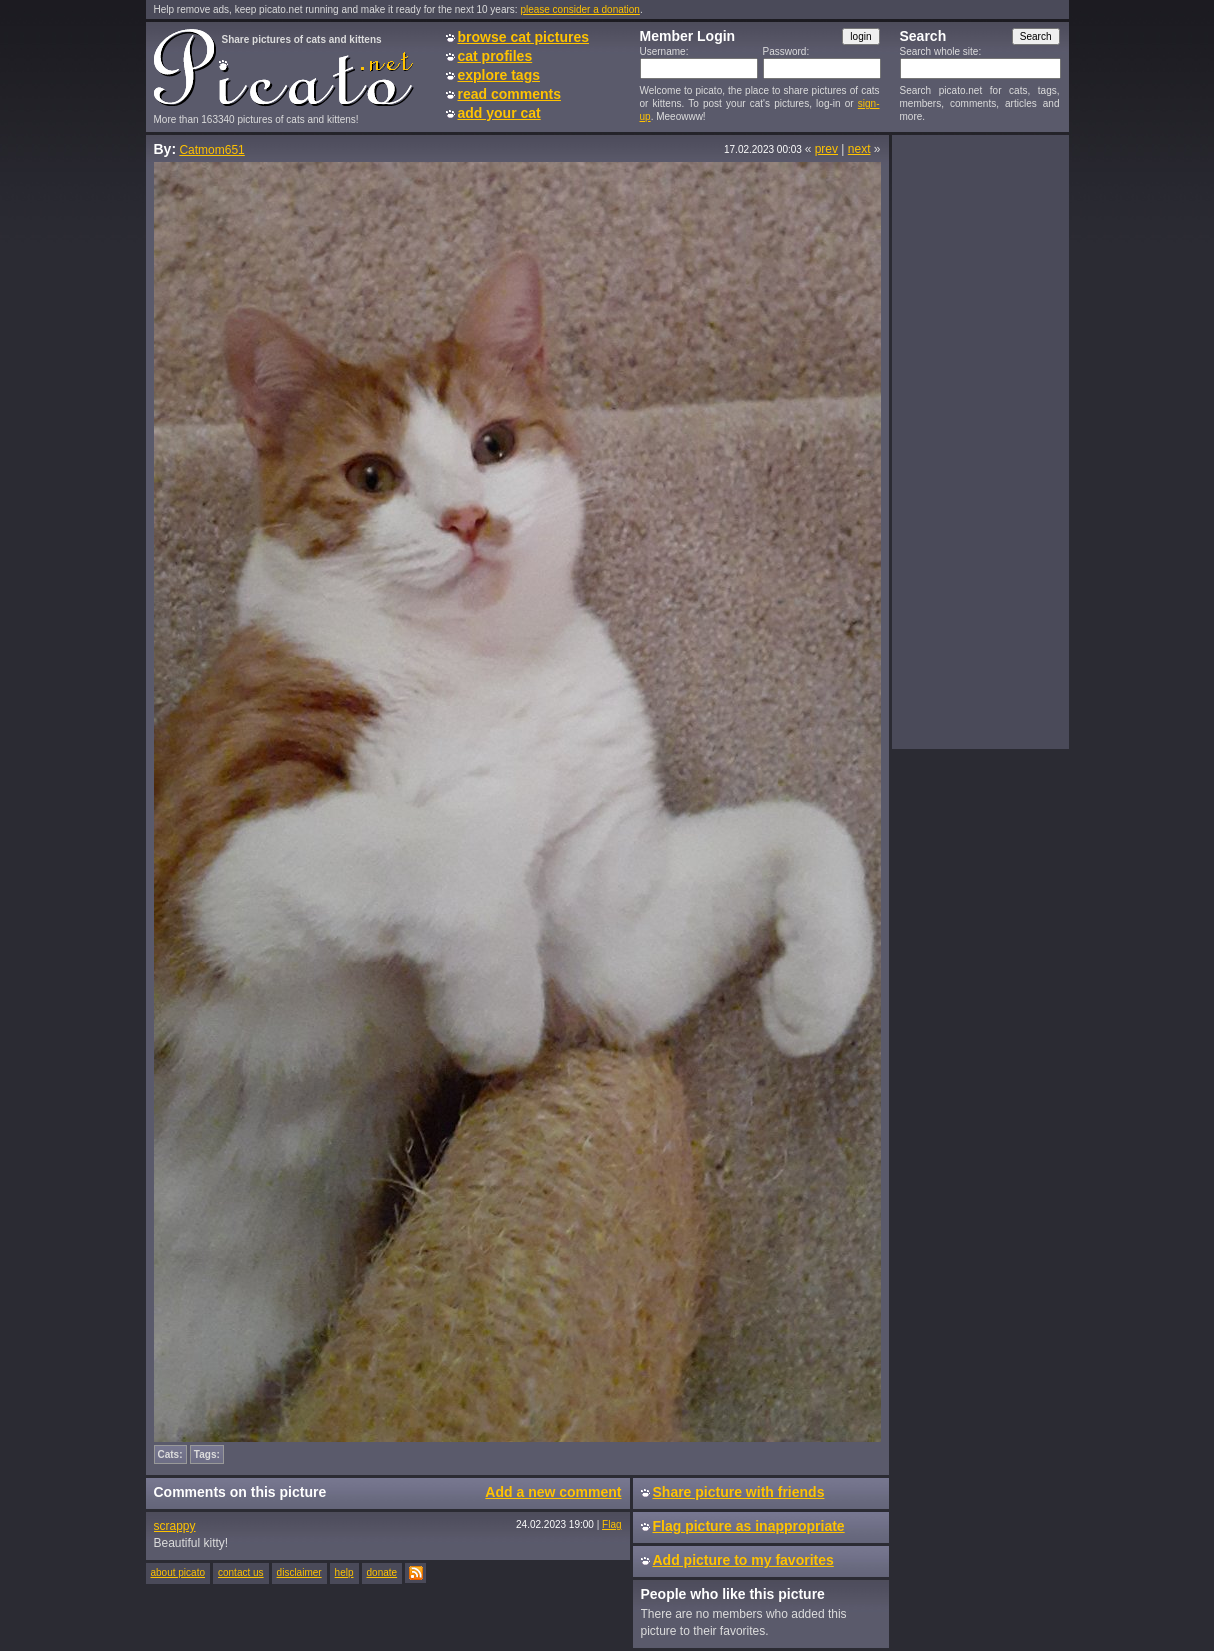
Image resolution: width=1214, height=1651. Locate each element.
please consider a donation (580, 9)
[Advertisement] (980, 441)
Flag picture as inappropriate (749, 1526)
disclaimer (299, 1572)
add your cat (499, 113)
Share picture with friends (739, 1492)
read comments (509, 94)
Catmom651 (211, 150)
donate (382, 1572)
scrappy (175, 1526)
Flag (611, 1524)
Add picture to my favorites (743, 1560)
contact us (241, 1572)
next (859, 149)
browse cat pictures (524, 37)
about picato (178, 1572)
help (344, 1572)
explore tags (499, 75)
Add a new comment (553, 1492)
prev (826, 149)
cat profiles (495, 56)
